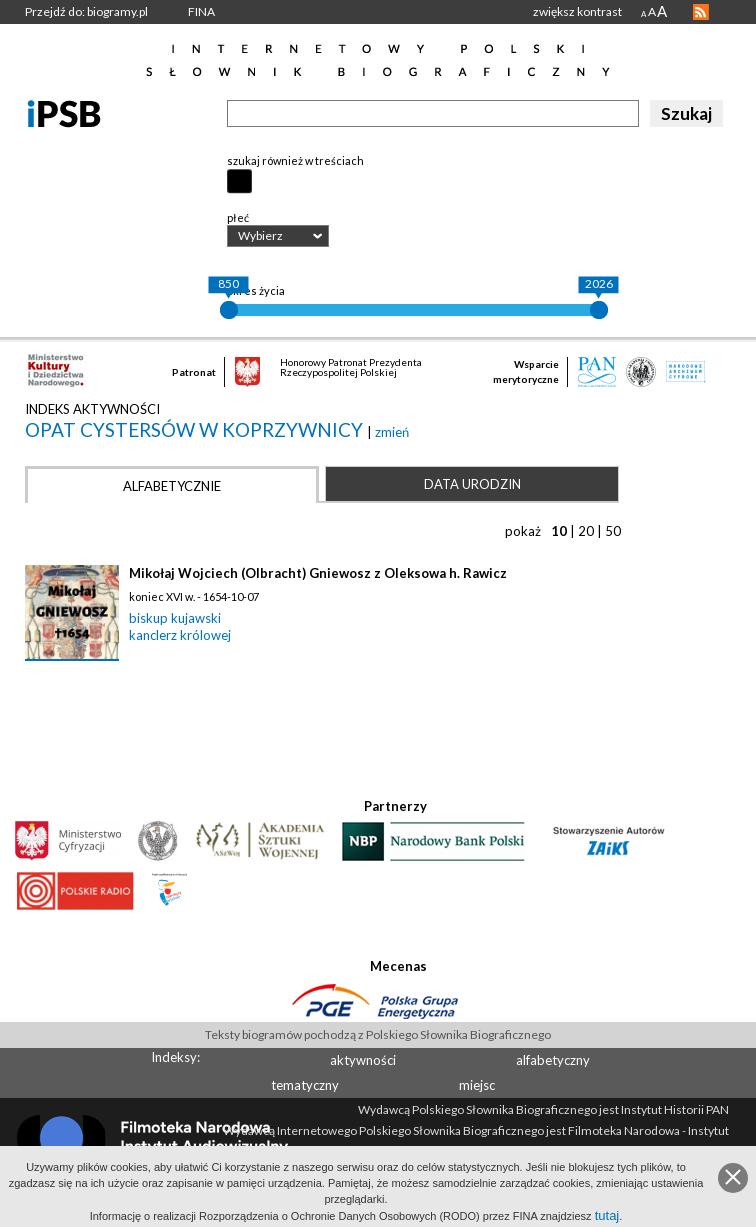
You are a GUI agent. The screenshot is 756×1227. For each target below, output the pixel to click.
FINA (201, 11)
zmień (392, 432)
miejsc (477, 1085)
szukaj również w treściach (295, 160)
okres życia (256, 290)
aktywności (363, 1060)
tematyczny (305, 1085)
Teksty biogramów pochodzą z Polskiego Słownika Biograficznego (378, 1034)
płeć (238, 217)
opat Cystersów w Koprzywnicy (196, 429)
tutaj (607, 1215)
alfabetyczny (553, 1060)
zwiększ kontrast (577, 11)
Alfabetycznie (172, 486)
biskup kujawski (175, 618)
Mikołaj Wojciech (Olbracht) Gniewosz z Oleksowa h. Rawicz (318, 573)
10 (559, 531)
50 (613, 531)
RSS (701, 12)
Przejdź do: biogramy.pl (86, 11)
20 (586, 531)
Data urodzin (472, 484)
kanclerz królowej (180, 635)
